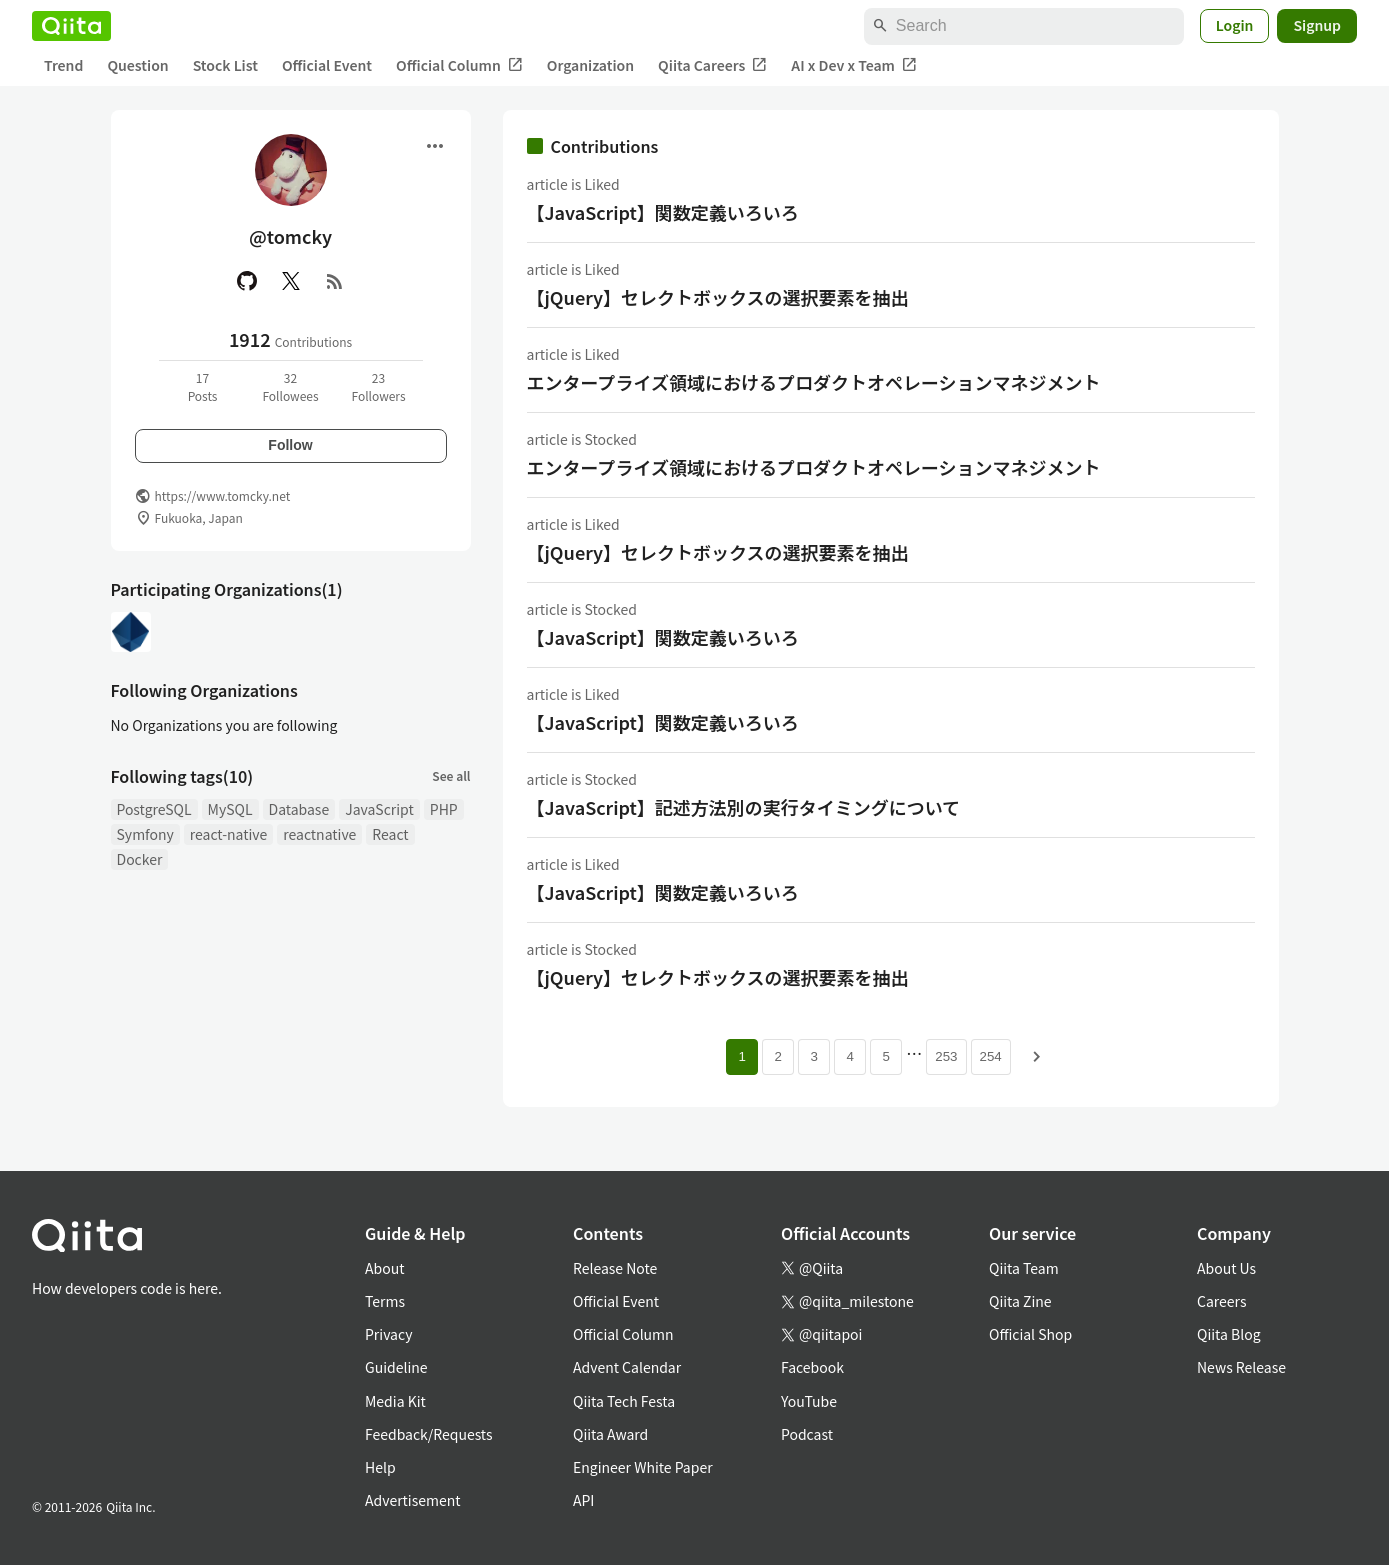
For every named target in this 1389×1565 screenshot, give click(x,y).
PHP (444, 809)
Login (1235, 25)
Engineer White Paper (643, 1467)
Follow (290, 445)
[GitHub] (247, 281)
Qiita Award (610, 1434)
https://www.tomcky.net (223, 495)
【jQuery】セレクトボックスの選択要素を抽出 (718, 297)
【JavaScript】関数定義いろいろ (663, 212)
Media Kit (395, 1401)
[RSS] (335, 281)
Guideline (396, 1367)
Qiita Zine (1020, 1301)
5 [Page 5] (886, 1056)
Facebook (812, 1367)
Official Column (459, 65)
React (390, 834)
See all (451, 775)
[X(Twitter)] (291, 281)
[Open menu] (435, 146)
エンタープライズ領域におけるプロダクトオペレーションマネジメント (814, 382)
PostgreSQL (154, 809)
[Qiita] (71, 26)
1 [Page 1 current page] (742, 1056)
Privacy (388, 1334)
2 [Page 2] (778, 1056)
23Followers (378, 386)
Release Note (615, 1268)
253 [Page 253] (946, 1056)
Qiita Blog (1229, 1334)
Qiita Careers (712, 65)
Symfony (145, 834)
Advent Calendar (627, 1367)
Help (380, 1467)
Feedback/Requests (429, 1434)
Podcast (807, 1434)
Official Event (327, 65)
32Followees (290, 386)
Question (137, 65)
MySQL (230, 809)
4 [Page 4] (850, 1056)
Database (299, 809)
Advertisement (413, 1500)
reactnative (319, 834)
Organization (590, 65)
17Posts (203, 386)
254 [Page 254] (991, 1056)
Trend (63, 65)
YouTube (809, 1401)
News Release (1241, 1367)
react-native (229, 834)
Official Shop (1030, 1334)
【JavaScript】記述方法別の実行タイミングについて (744, 807)
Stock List (225, 65)
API (583, 1500)
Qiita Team (1024, 1268)
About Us (1226, 1268)
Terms (385, 1301)
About (384, 1268)
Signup (1317, 25)
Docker (140, 859)
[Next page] (1037, 1057)
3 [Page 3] (814, 1056)
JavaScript (379, 809)
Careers (1221, 1301)
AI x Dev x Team (854, 65)
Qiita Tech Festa (624, 1401)
